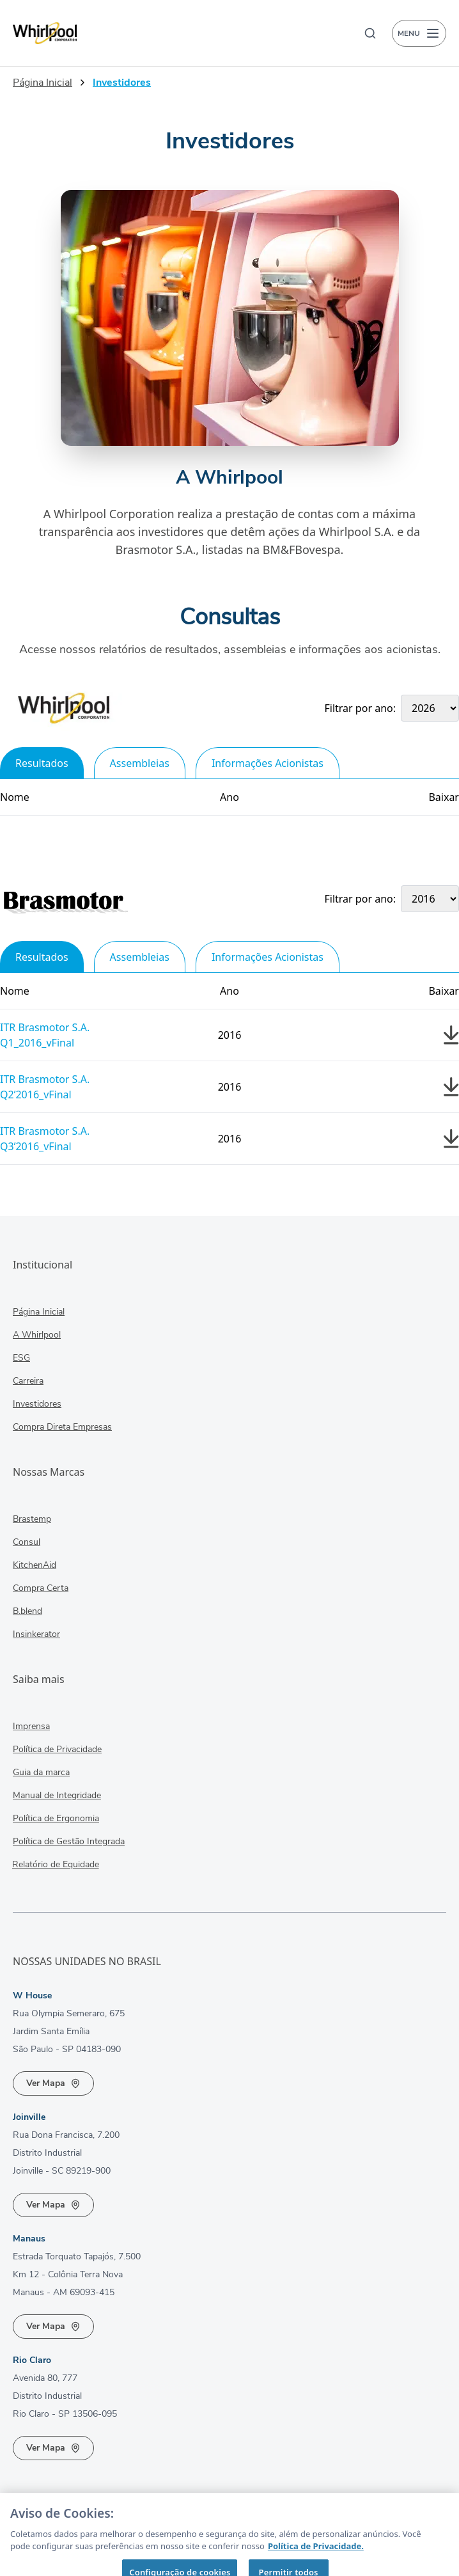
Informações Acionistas (267, 763)
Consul (26, 1543)
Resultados (41, 763)
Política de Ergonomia (55, 1819)
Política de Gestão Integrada (63, 1842)
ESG (21, 1358)
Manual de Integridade (57, 1796)
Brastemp (32, 1519)
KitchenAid (34, 1566)
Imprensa (31, 1727)
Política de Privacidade (57, 1750)
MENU (419, 33)
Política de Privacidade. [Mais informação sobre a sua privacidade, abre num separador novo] (316, 2562)
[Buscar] (370, 33)
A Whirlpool (37, 1335)
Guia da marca (41, 1773)
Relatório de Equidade (44, 1865)
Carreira (28, 1381)
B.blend (26, 1612)
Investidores (36, 1404)
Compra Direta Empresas (56, 1427)
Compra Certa (40, 1589)
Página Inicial (42, 82)
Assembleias (139, 763)
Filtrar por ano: (360, 708)
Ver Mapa (53, 2083)
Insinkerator (30, 1635)
